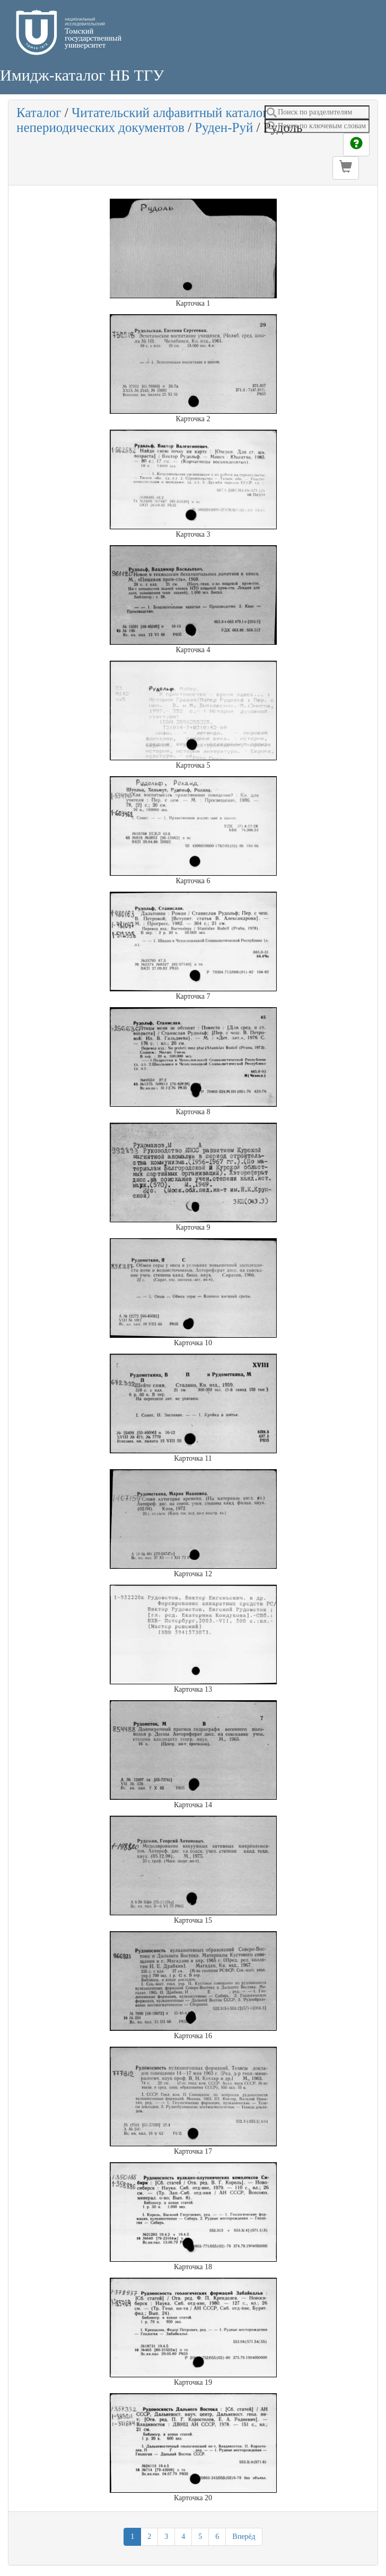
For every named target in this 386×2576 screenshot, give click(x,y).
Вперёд (243, 2537)
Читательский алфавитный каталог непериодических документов (142, 120)
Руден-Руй (224, 127)
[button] (345, 168)
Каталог (39, 112)
